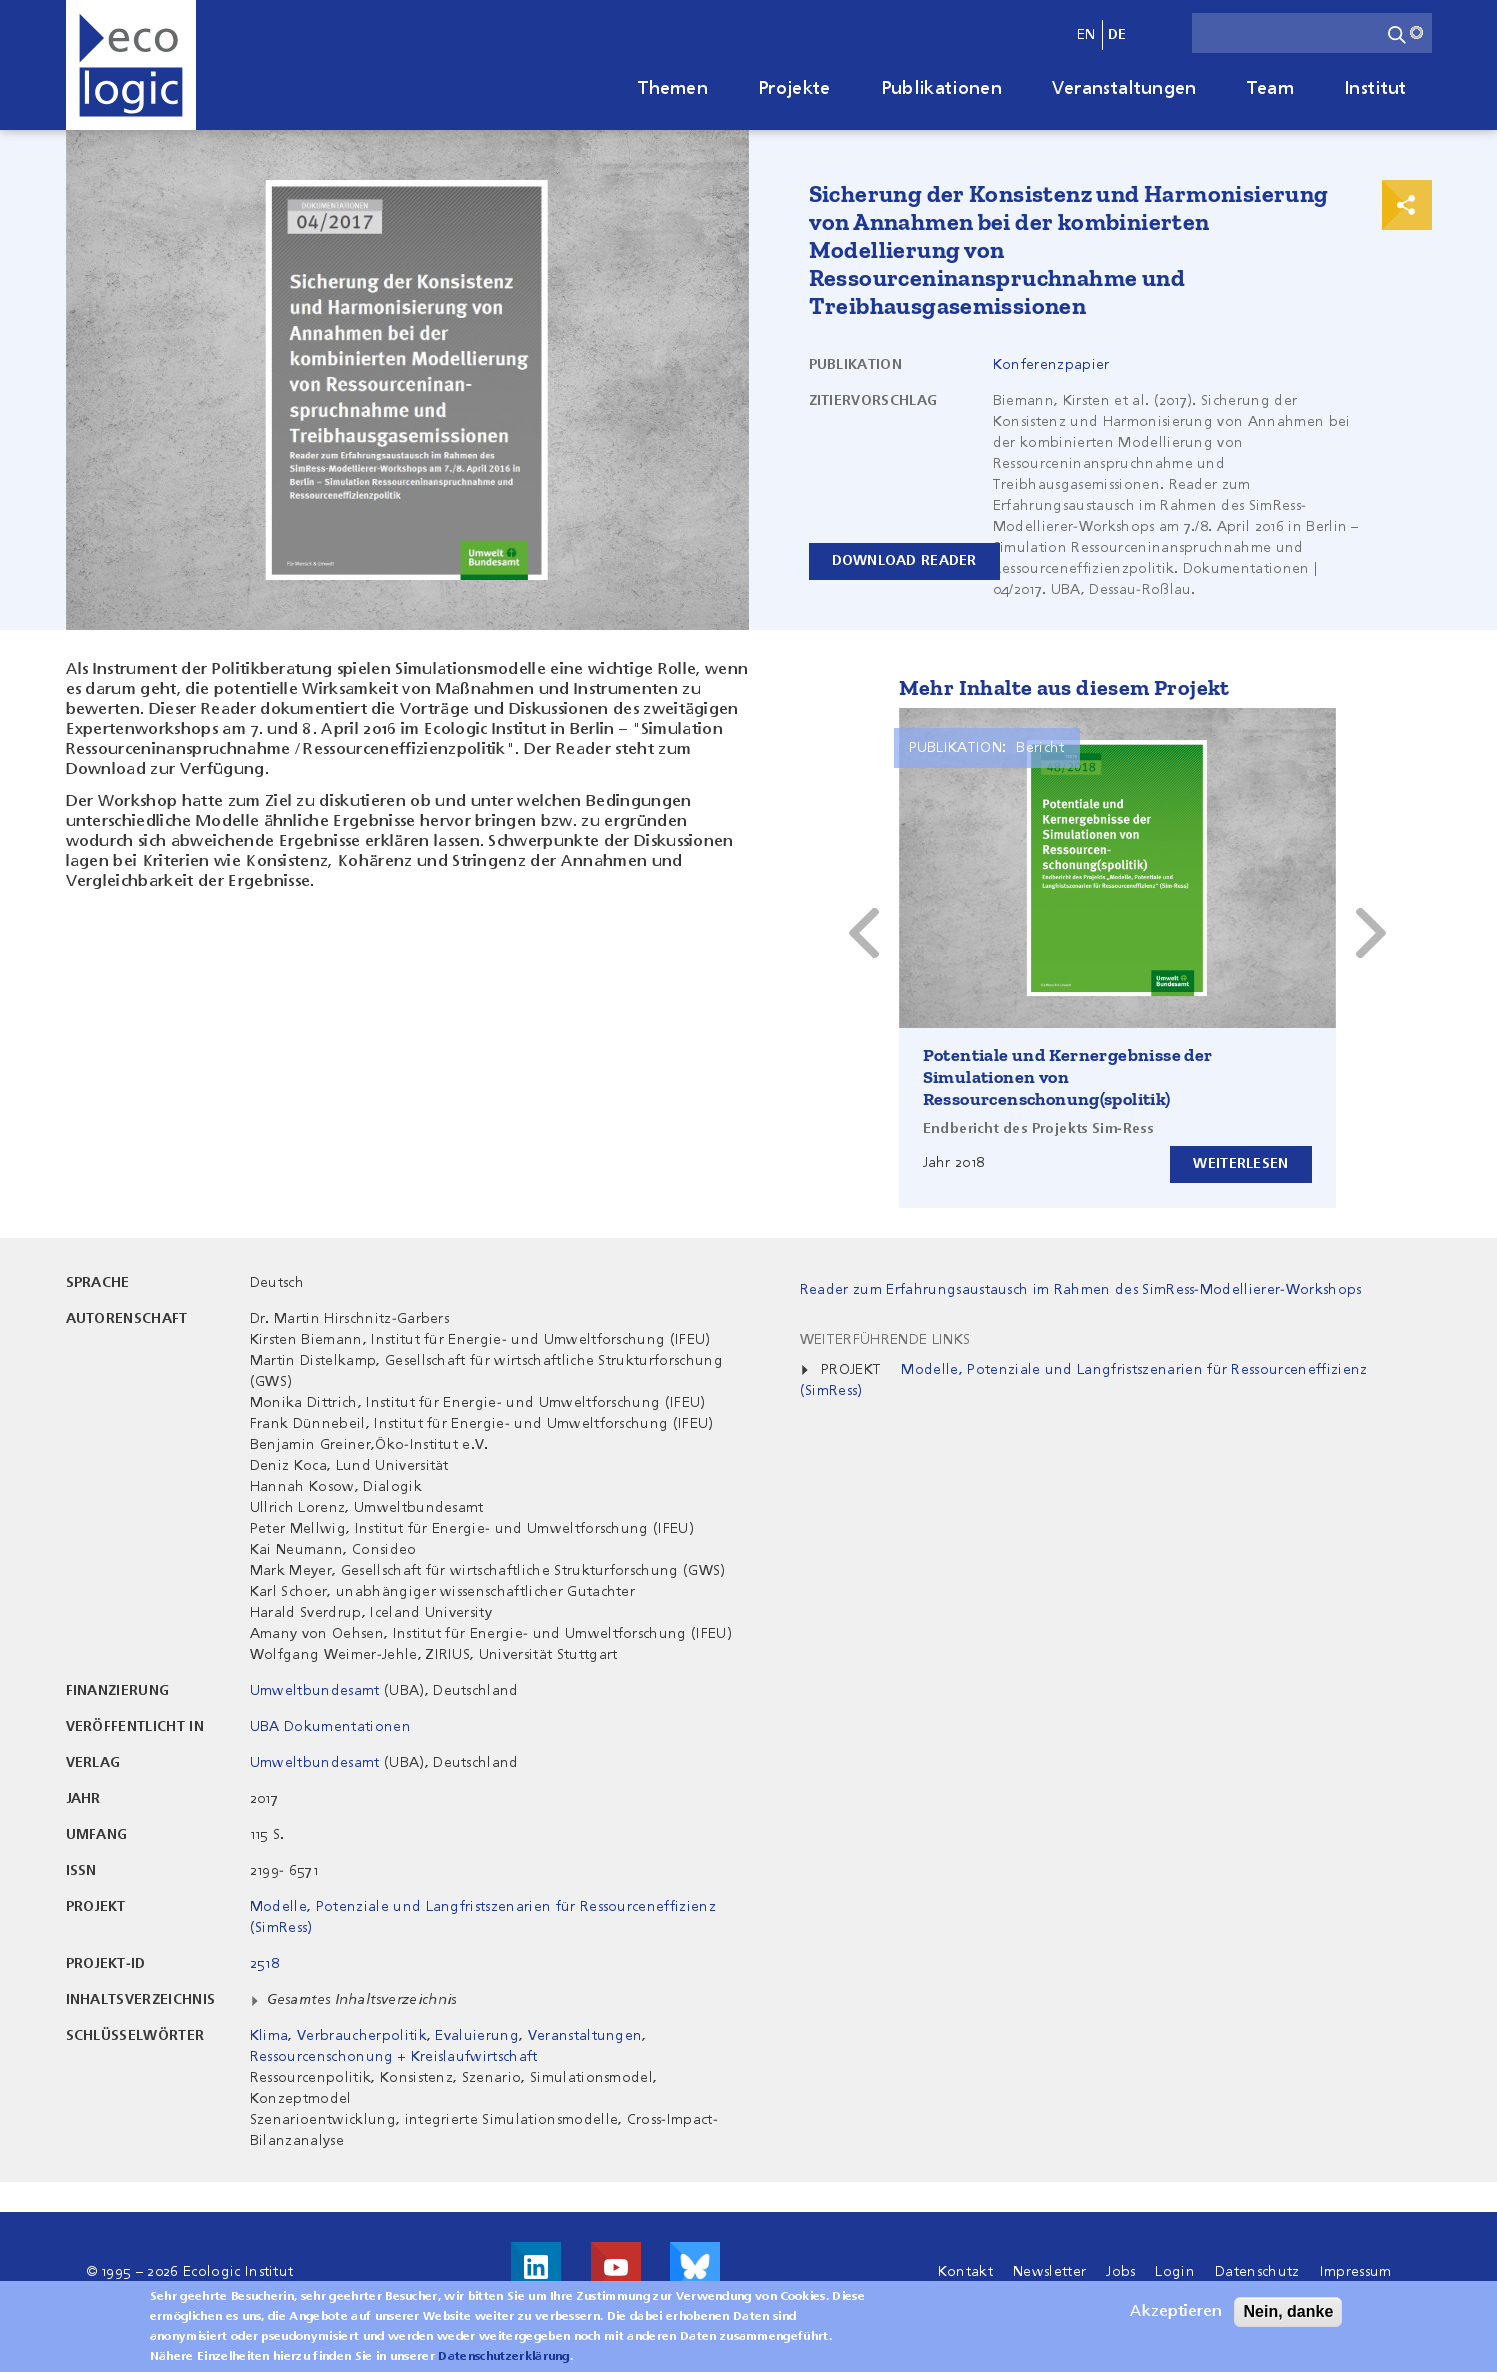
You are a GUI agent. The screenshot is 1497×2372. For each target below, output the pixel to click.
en (1086, 35)
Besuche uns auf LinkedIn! (536, 2267)
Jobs (1120, 2272)
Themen (673, 89)
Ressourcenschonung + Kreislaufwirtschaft (394, 2057)
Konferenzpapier (1051, 365)
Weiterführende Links (885, 1340)
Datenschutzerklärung (503, 2357)
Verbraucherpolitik (362, 2036)
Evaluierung (477, 2036)
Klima (269, 2036)
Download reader (904, 561)
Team (1270, 89)
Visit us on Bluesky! (695, 2267)
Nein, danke (1288, 2311)
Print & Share (1407, 205)
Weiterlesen (1240, 1164)
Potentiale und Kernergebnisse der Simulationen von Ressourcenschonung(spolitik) (1068, 1077)
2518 (264, 1964)
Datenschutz (1257, 2272)
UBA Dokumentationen (330, 1727)
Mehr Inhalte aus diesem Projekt (1064, 687)
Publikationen (941, 89)
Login (1175, 2272)
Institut (1375, 89)
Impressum (1356, 2272)
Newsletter (1049, 2272)
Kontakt (965, 2272)
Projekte (794, 89)
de (1117, 35)
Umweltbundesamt (315, 1691)
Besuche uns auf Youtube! (616, 2267)
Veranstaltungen (1124, 89)
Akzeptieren (1176, 2312)
